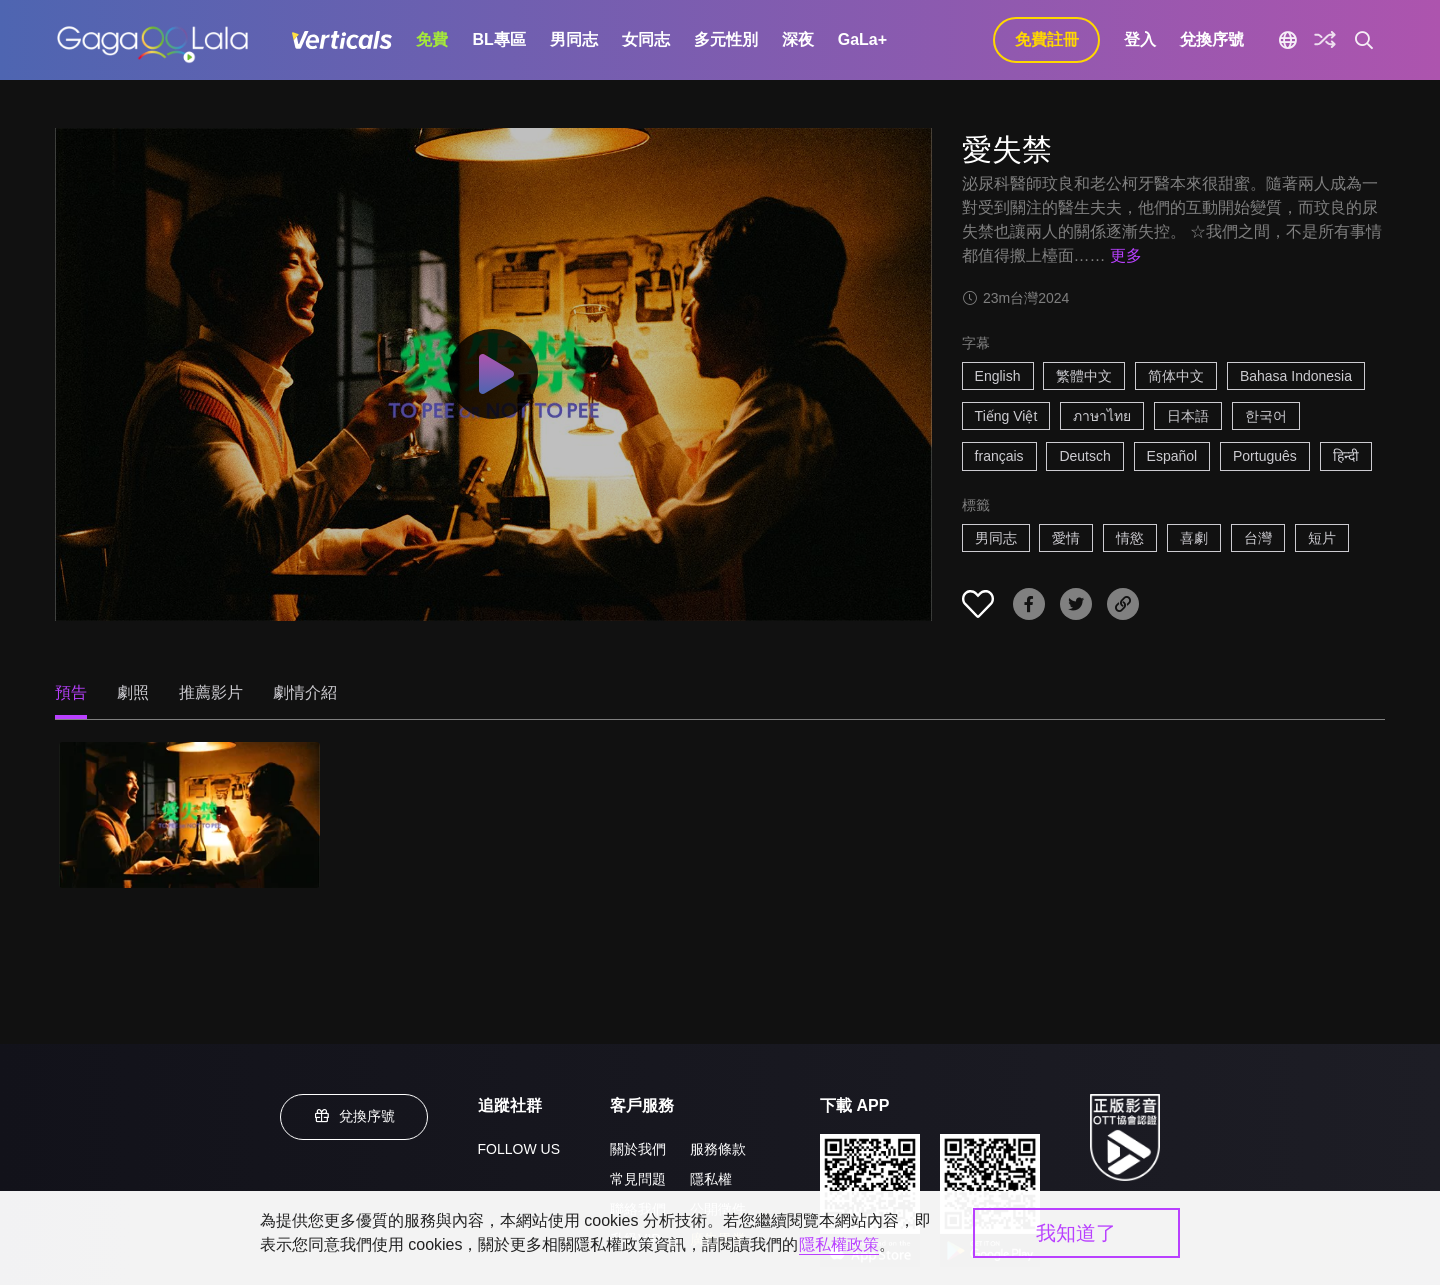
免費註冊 (1047, 39)
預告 (71, 692)
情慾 (1130, 538)
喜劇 (1194, 538)
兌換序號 (1212, 39)
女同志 (646, 39)
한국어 (1266, 416)
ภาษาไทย (1102, 416)
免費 (432, 39)
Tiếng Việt (1006, 416)
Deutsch (1084, 456)
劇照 (133, 692)
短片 (1322, 538)
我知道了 (1076, 1233)
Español (1172, 456)
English (998, 376)
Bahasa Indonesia (1296, 376)
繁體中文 (1084, 376)
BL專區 (498, 39)
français (999, 456)
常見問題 (638, 1179)
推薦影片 (211, 692)
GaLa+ (862, 39)
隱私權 (711, 1179)
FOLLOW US (519, 1149)
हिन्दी (1346, 456)
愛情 (1066, 538)
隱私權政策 (839, 1244)
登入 (1140, 39)
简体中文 (1176, 376)
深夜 (798, 39)
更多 (1126, 255)
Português (1265, 456)
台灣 (1258, 538)
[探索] (1325, 40)
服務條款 (718, 1149)
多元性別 (726, 39)
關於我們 (638, 1149)
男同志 (574, 39)
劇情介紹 (305, 692)
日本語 (1188, 416)
